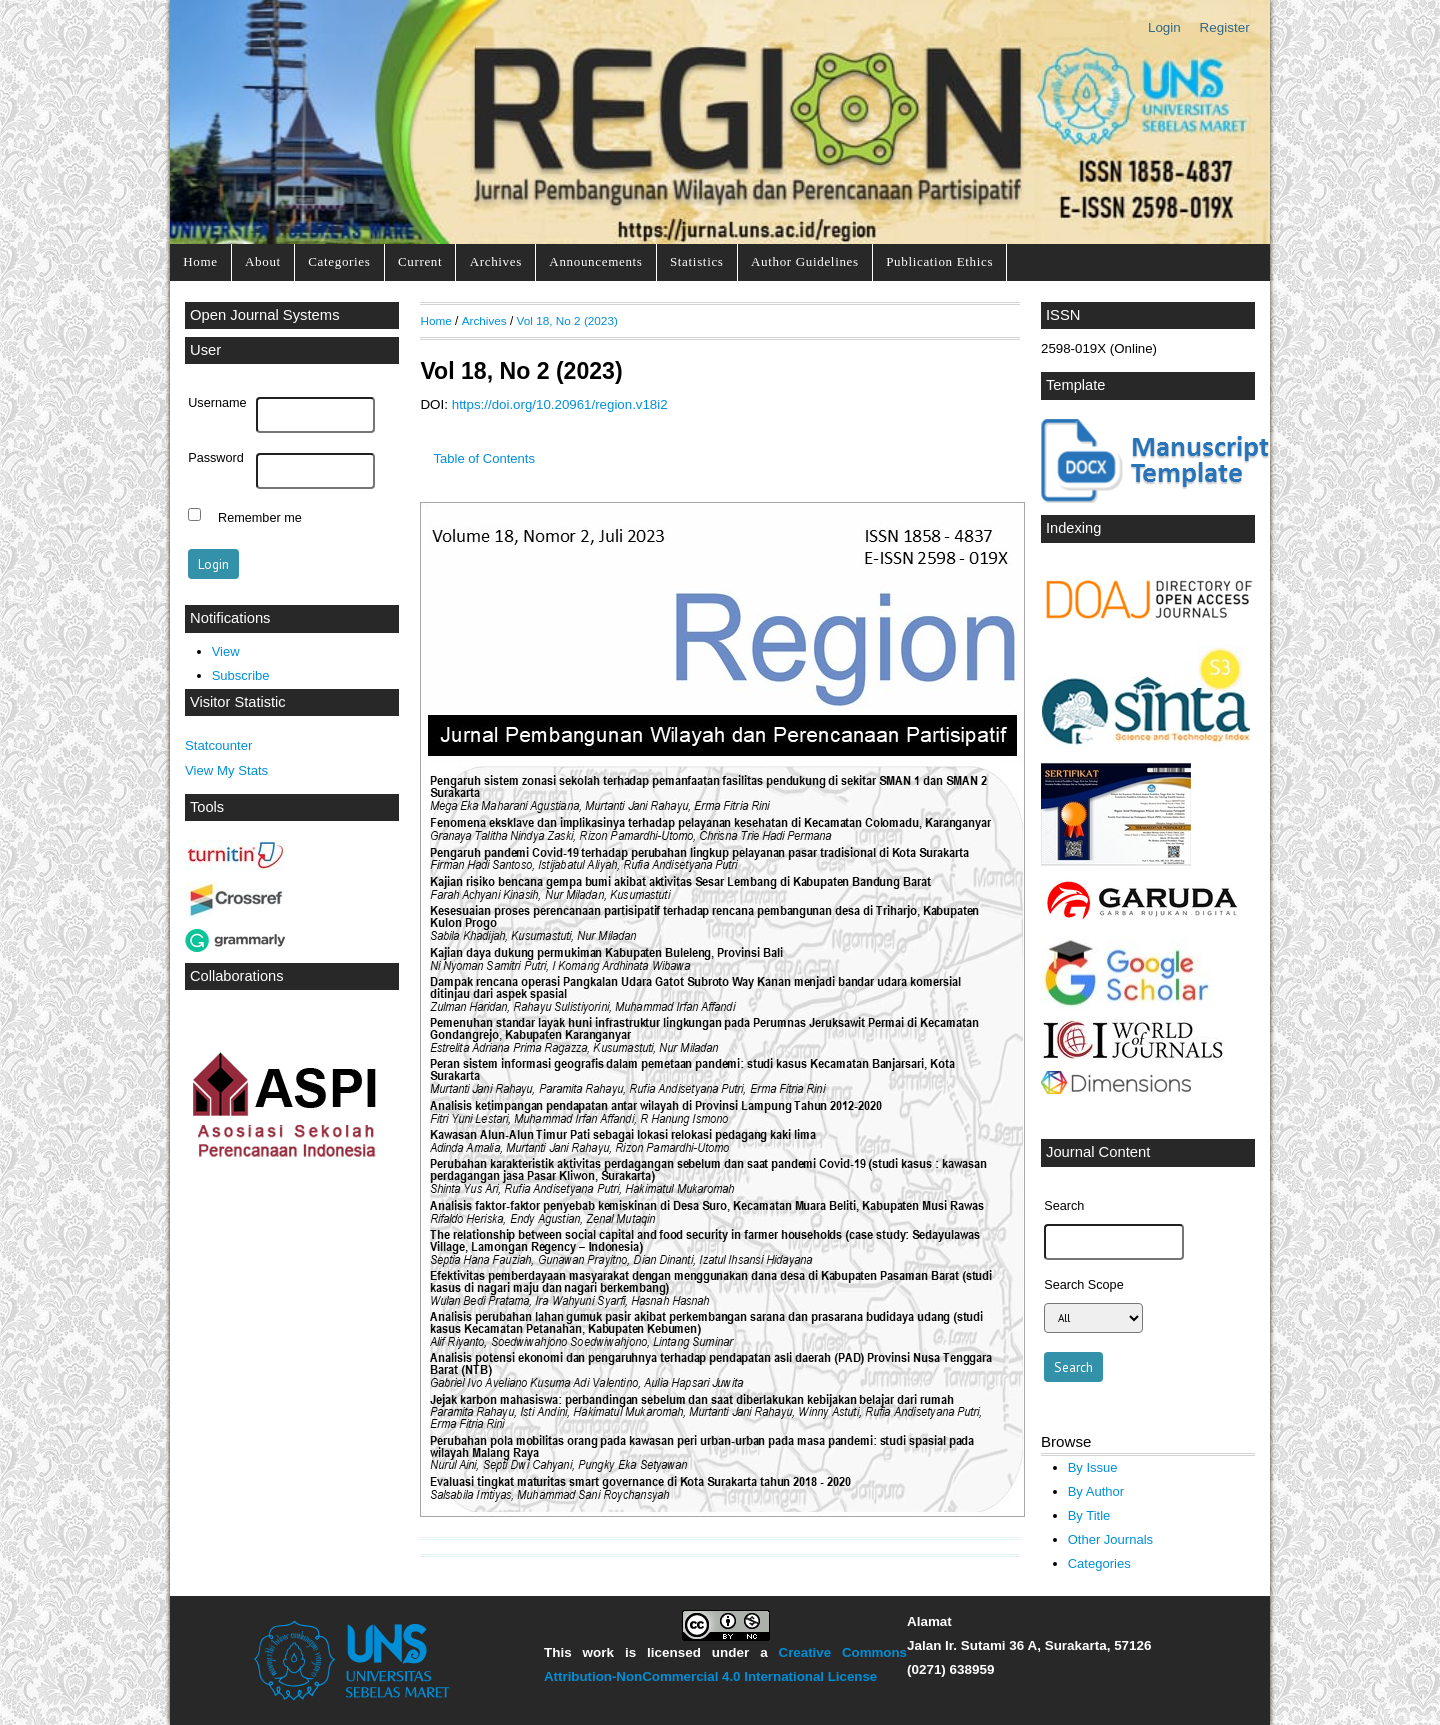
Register (1225, 27)
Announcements (595, 261)
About (263, 261)
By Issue (1093, 1467)
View (226, 651)
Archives (496, 261)
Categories (339, 261)
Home (200, 261)
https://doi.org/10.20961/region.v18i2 (560, 404)
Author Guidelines (805, 261)
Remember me (260, 517)
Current (420, 261)
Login (1164, 27)
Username (217, 403)
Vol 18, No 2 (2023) (567, 320)
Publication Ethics (939, 261)
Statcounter (218, 745)
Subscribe (241, 675)
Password (216, 458)
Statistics (697, 261)
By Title (1089, 1515)
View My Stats (226, 770)
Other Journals (1110, 1539)
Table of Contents (484, 458)
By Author (1096, 1491)
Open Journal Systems (265, 315)
